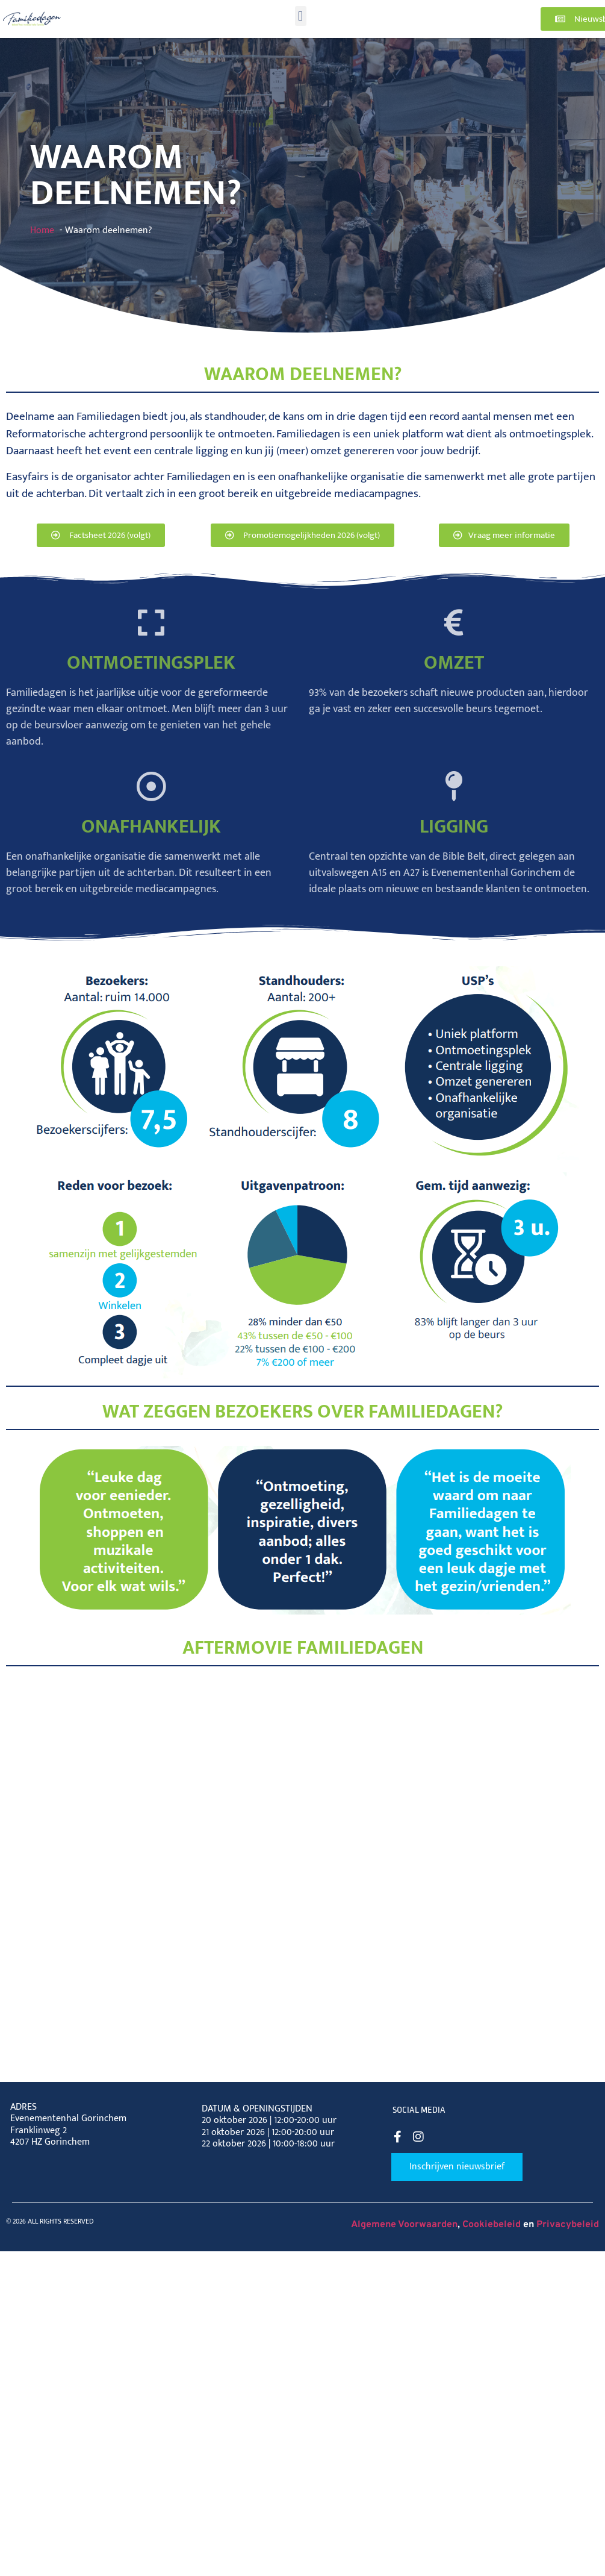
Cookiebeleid (491, 2225)
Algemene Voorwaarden (404, 2225)
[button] (300, 16)
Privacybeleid (567, 2225)
